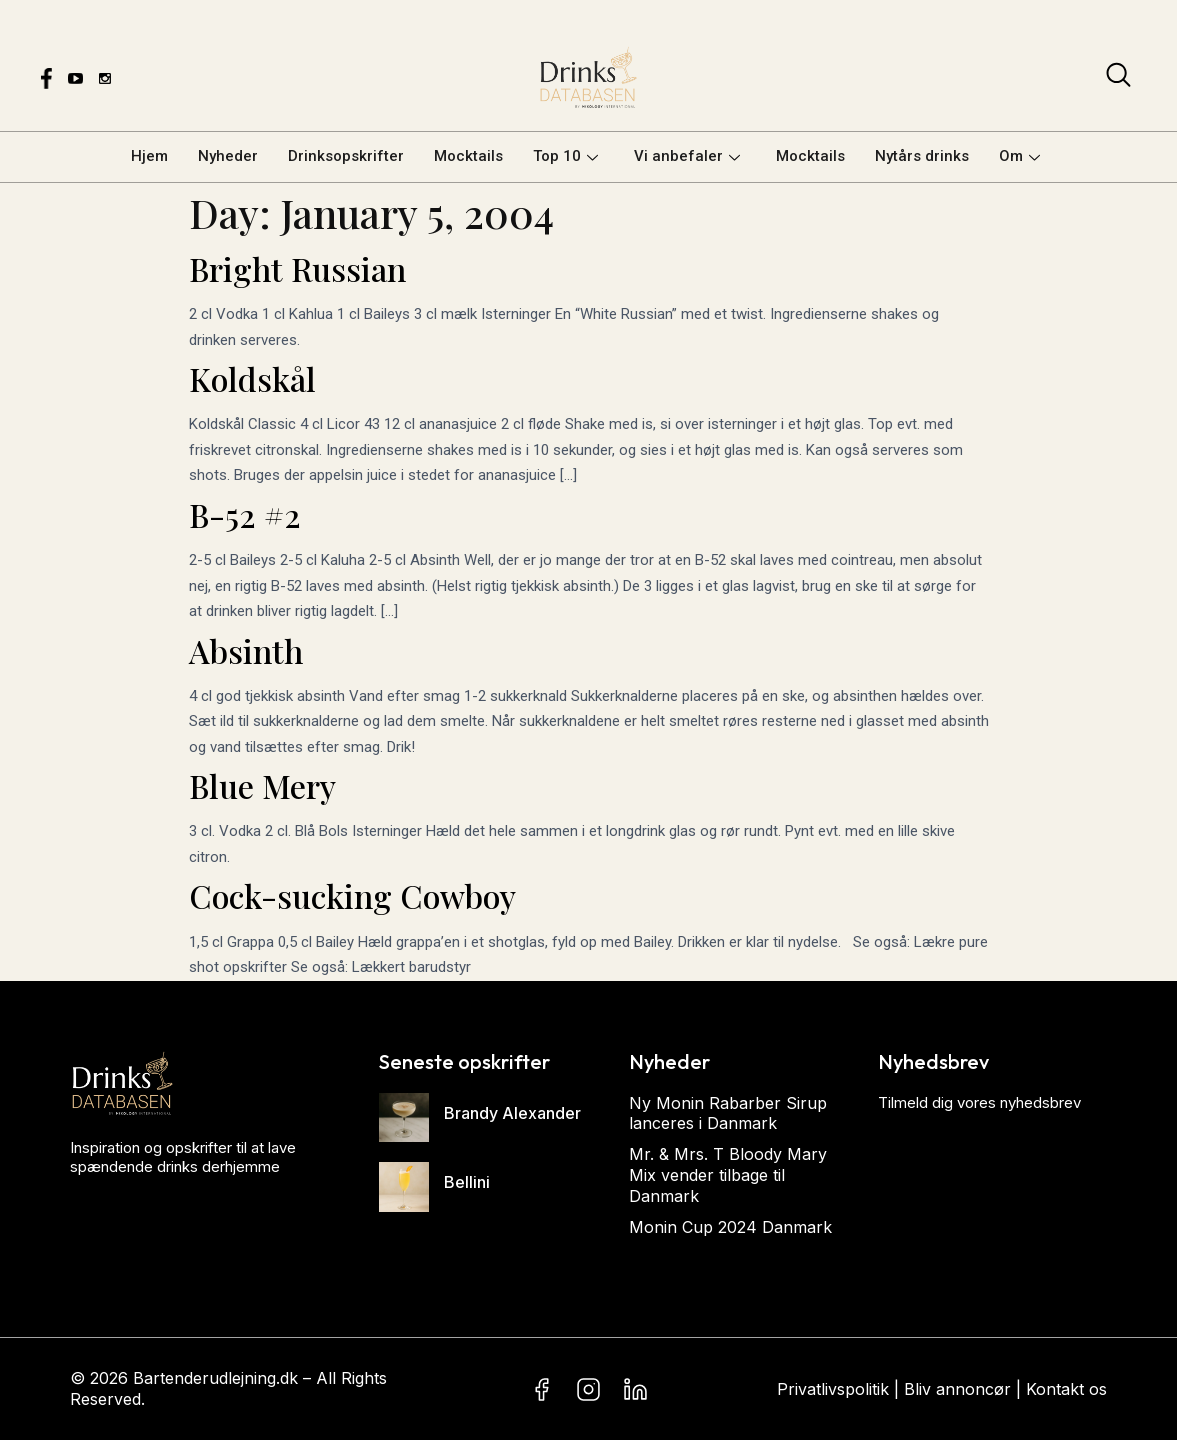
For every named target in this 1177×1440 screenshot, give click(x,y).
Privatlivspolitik (833, 1389)
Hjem (149, 156)
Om (1019, 156)
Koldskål (252, 378)
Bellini (467, 1182)
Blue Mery (262, 785)
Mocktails (468, 156)
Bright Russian (297, 268)
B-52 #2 (245, 514)
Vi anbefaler (687, 156)
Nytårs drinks (922, 156)
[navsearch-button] (1118, 79)
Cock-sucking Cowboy (352, 895)
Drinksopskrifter (346, 156)
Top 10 (565, 156)
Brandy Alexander (512, 1113)
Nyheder (228, 156)
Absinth (246, 650)
